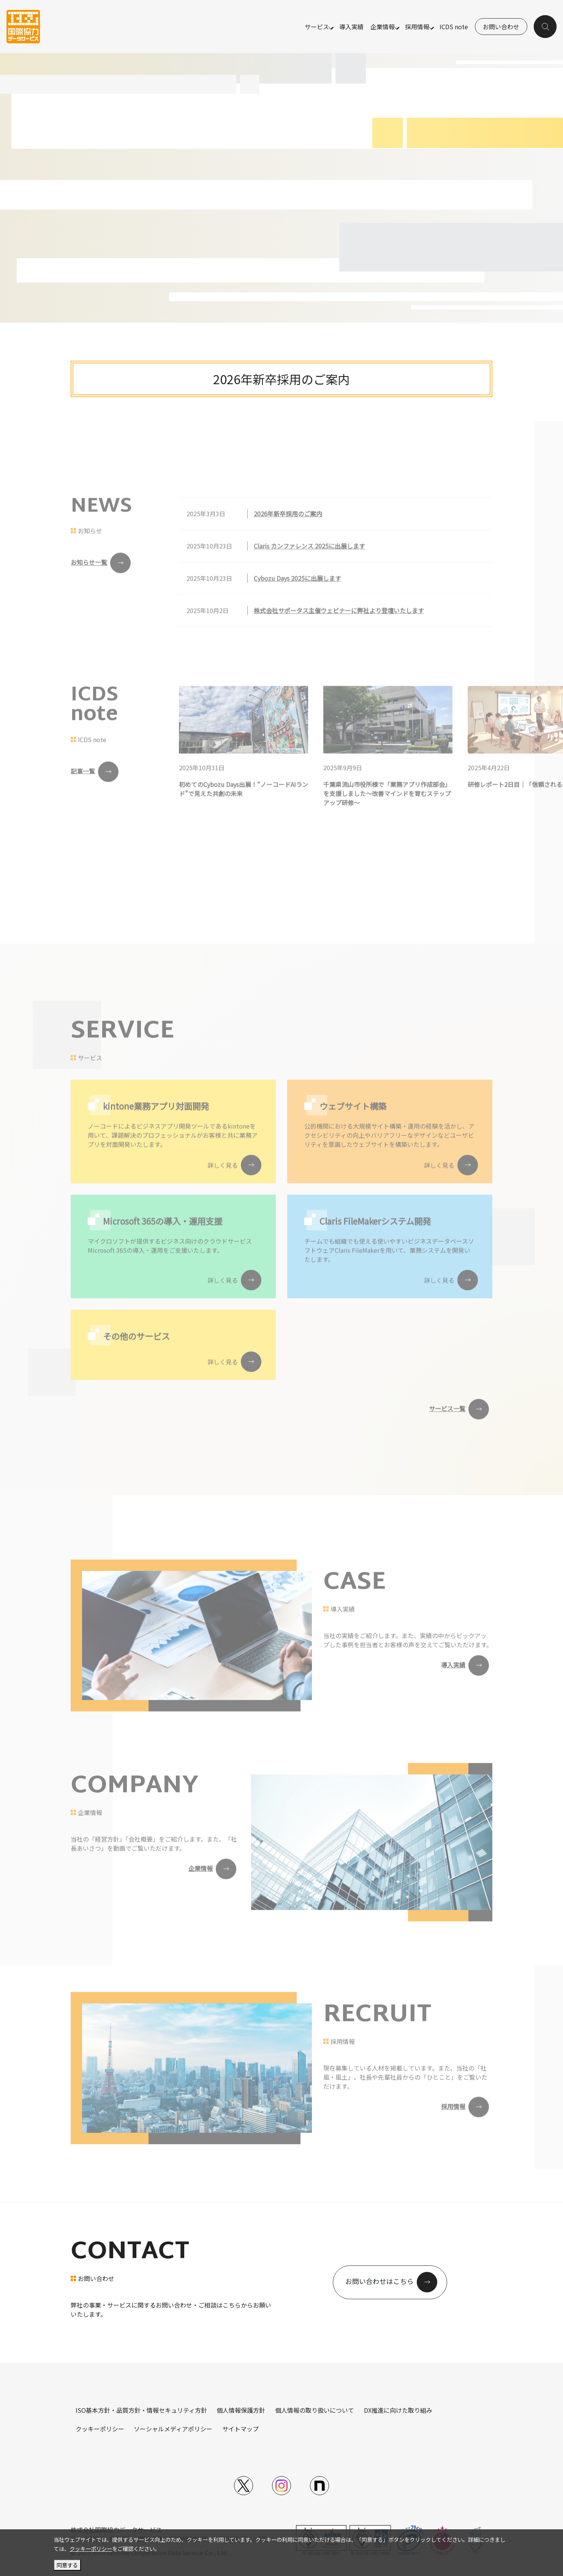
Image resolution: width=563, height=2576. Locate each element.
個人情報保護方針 (241, 2410)
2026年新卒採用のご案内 (281, 379)
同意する (67, 2565)
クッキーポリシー (100, 2428)
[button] (545, 26)
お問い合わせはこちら (379, 2281)
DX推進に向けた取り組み (398, 2410)
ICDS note (454, 26)
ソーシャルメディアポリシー (173, 2428)
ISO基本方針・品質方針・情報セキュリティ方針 (141, 2410)
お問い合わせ (501, 26)
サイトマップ (240, 2428)
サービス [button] (316, 26)
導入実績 (350, 26)
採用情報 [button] (417, 26)
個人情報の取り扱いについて (314, 2410)
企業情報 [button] (382, 26)
